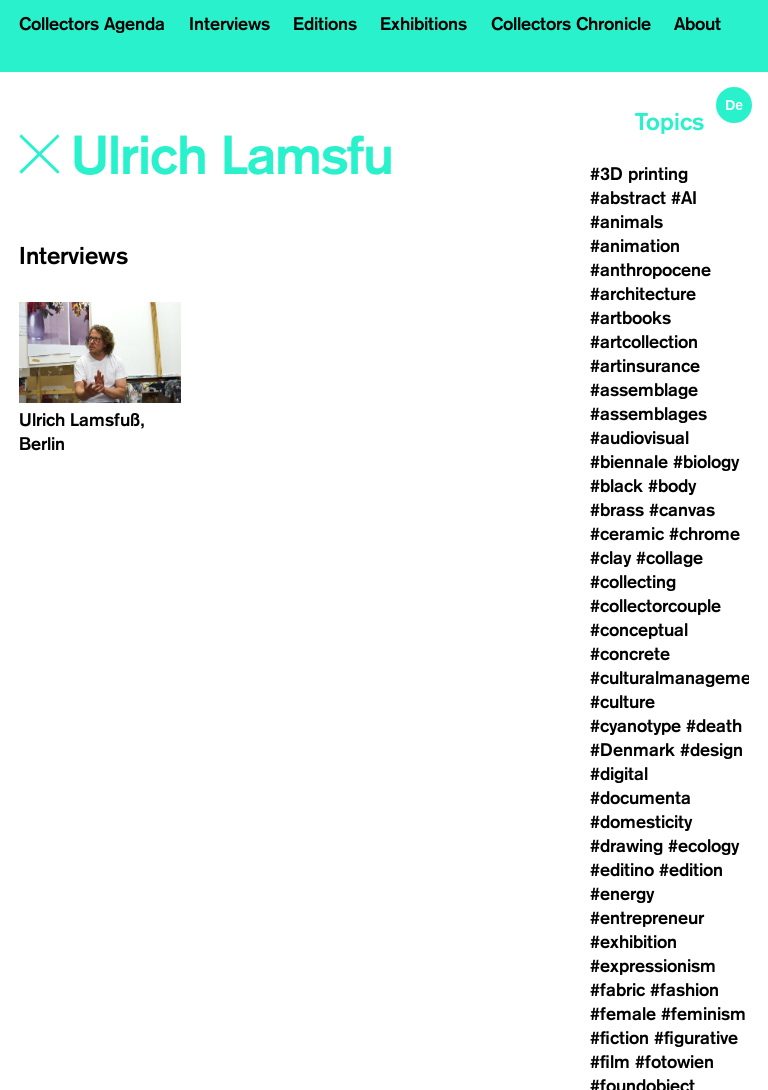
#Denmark (632, 750)
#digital (619, 774)
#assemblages (648, 414)
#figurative (696, 1038)
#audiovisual (639, 438)
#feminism (703, 1014)
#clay (610, 558)
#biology (706, 462)
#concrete (630, 654)
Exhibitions (423, 24)
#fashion (684, 990)
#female (623, 1014)
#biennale (629, 462)
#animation (635, 246)
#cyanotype (635, 726)
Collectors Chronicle (571, 24)
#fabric (617, 990)
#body (672, 486)
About (697, 24)
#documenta (640, 798)
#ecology (703, 846)
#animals (626, 222)
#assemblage (644, 390)
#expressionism (653, 966)
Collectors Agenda (92, 24)
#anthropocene (650, 270)
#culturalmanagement (678, 678)
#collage (669, 558)
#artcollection (644, 342)
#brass (617, 510)
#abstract (628, 198)
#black (616, 486)
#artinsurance (645, 366)
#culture (622, 702)
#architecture (643, 294)
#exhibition (633, 942)
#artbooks (630, 318)
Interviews (229, 24)
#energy (622, 894)
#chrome (704, 534)
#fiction (619, 1038)
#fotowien (674, 1062)
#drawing (626, 846)
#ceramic (627, 534)
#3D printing (639, 174)
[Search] (233, 157)
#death (714, 726)
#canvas (682, 510)
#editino (622, 870)
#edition (691, 870)
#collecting (633, 582)
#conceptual (639, 630)
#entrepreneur (647, 918)
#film (610, 1062)
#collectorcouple (655, 606)
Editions (325, 24)
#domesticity (641, 822)
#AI (684, 198)
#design (711, 750)
